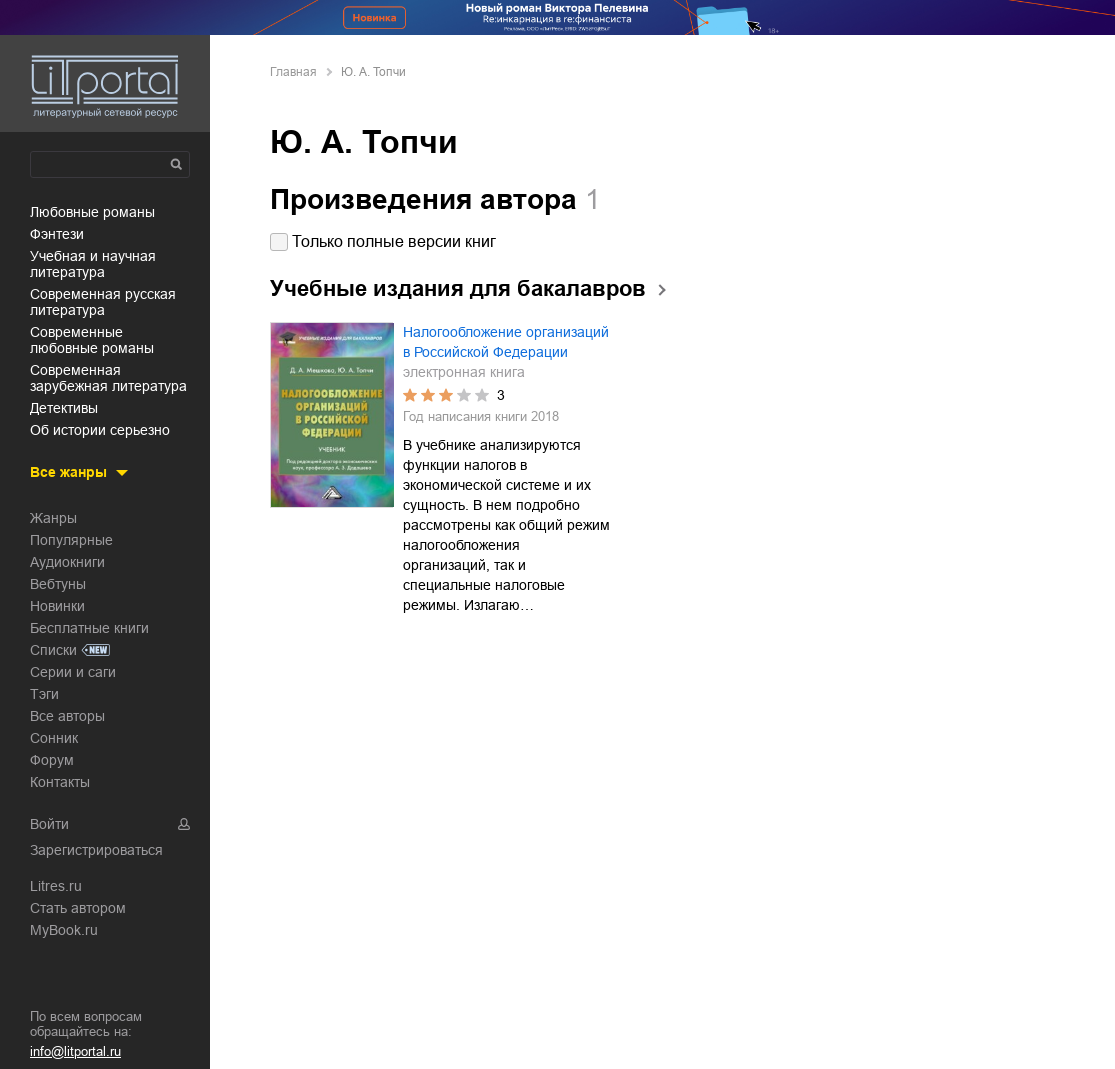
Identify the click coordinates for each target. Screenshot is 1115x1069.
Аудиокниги (67, 562)
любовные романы (92, 212)
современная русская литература (103, 302)
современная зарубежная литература (108, 378)
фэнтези (57, 234)
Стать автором (78, 908)
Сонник (54, 738)
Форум (52, 760)
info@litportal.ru (75, 1051)
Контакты (60, 782)
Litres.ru (56, 886)
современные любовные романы (92, 340)
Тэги (44, 694)
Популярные (71, 540)
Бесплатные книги (89, 628)
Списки (53, 650)
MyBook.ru (64, 930)
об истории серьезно (100, 430)
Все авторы (67, 716)
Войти (49, 824)
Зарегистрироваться (96, 850)
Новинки (57, 606)
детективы (64, 408)
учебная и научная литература (93, 264)
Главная (293, 72)
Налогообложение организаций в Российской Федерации (506, 342)
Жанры (53, 518)
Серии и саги (73, 672)
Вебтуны (58, 584)
